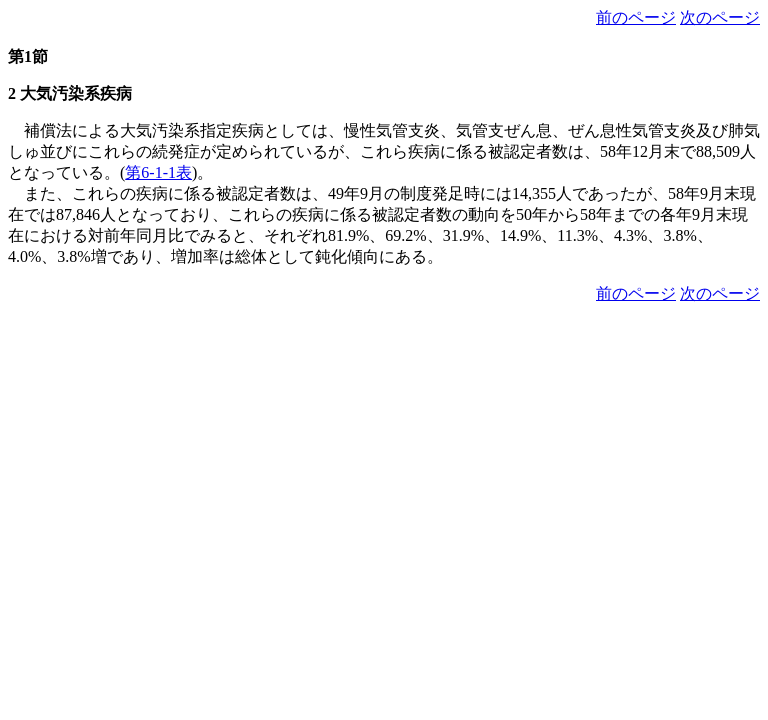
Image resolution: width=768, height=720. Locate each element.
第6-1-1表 (158, 172)
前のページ (636, 17)
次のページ (720, 17)
